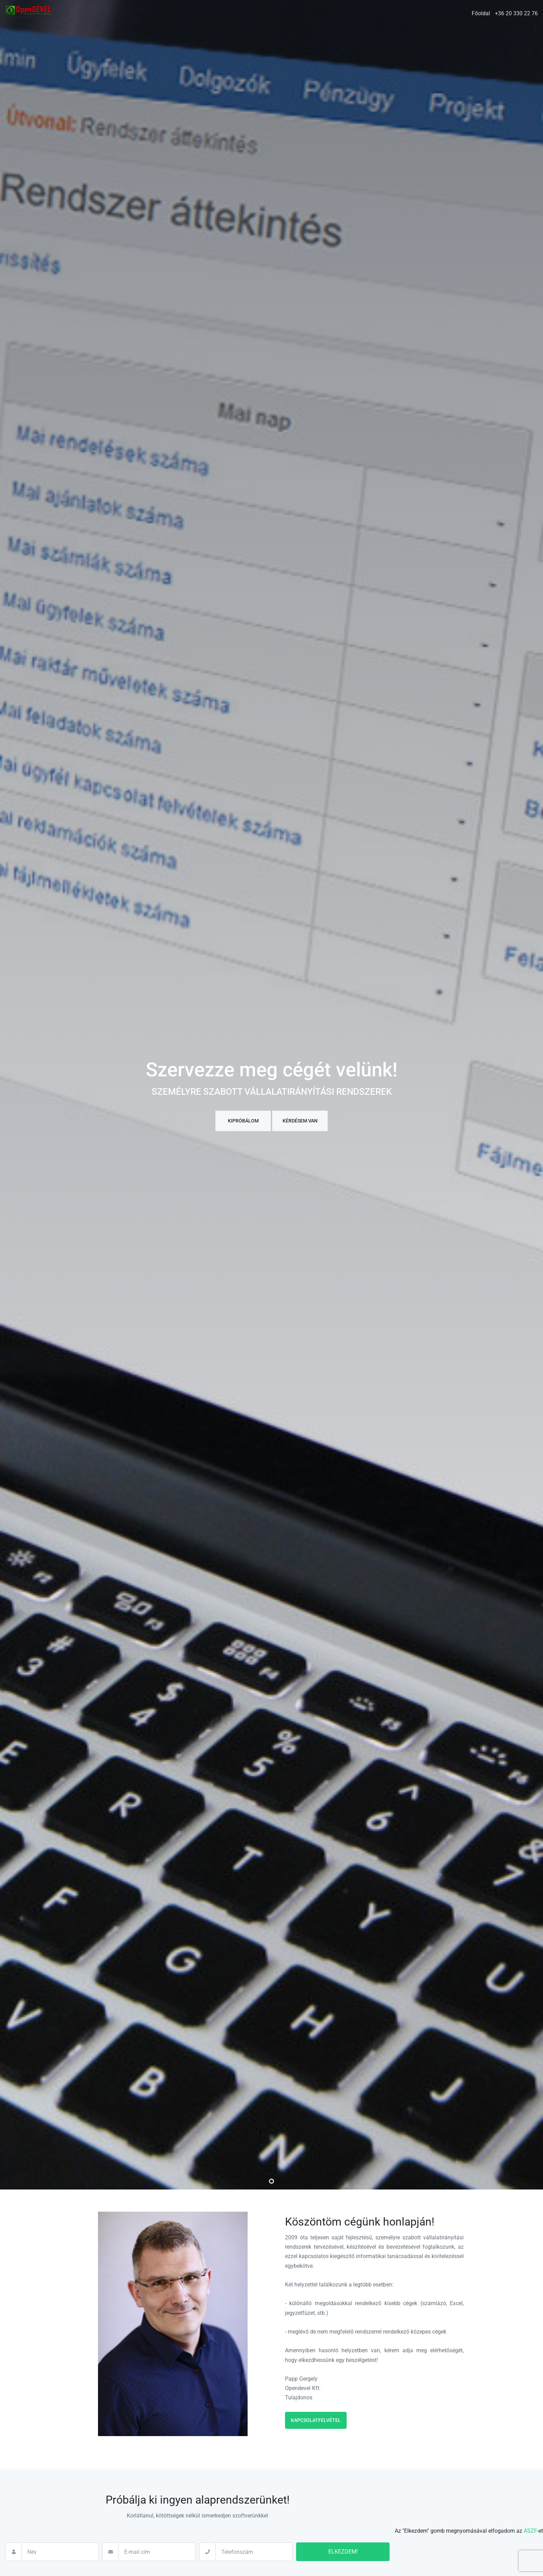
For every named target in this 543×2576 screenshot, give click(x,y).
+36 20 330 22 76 (516, 13)
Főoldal (481, 13)
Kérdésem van (300, 1121)
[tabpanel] (271, 1094)
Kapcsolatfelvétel (316, 2420)
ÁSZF (530, 2531)
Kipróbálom (243, 1121)
